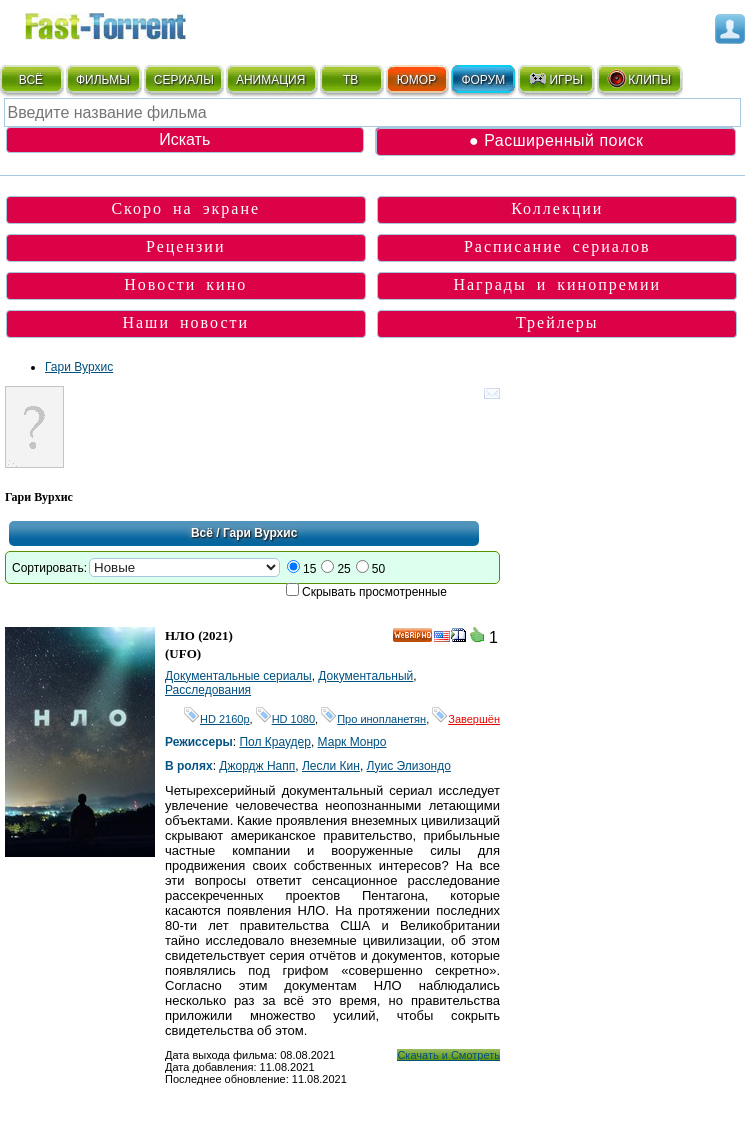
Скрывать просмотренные (374, 592)
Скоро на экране (185, 208)
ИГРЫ (555, 79)
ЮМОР (416, 80)
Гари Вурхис (79, 367)
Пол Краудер (275, 742)
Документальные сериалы (238, 676)
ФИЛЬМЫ (103, 80)
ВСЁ (31, 80)
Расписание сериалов (557, 246)
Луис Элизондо (409, 766)
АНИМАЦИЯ (270, 80)
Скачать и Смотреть (448, 1055)
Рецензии (185, 246)
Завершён (466, 719)
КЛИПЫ (639, 79)
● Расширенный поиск (556, 140)
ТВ (350, 80)
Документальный (365, 676)
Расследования (208, 690)
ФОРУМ (483, 80)
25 (343, 569)
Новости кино (185, 284)
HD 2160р (217, 719)
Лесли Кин (331, 766)
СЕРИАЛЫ (184, 80)
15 (309, 569)
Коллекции (557, 208)
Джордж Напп (257, 766)
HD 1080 (285, 719)
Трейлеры (557, 322)
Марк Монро (352, 742)
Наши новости (185, 322)
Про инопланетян (373, 719)
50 (378, 569)
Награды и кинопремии (557, 284)
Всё (202, 533)
